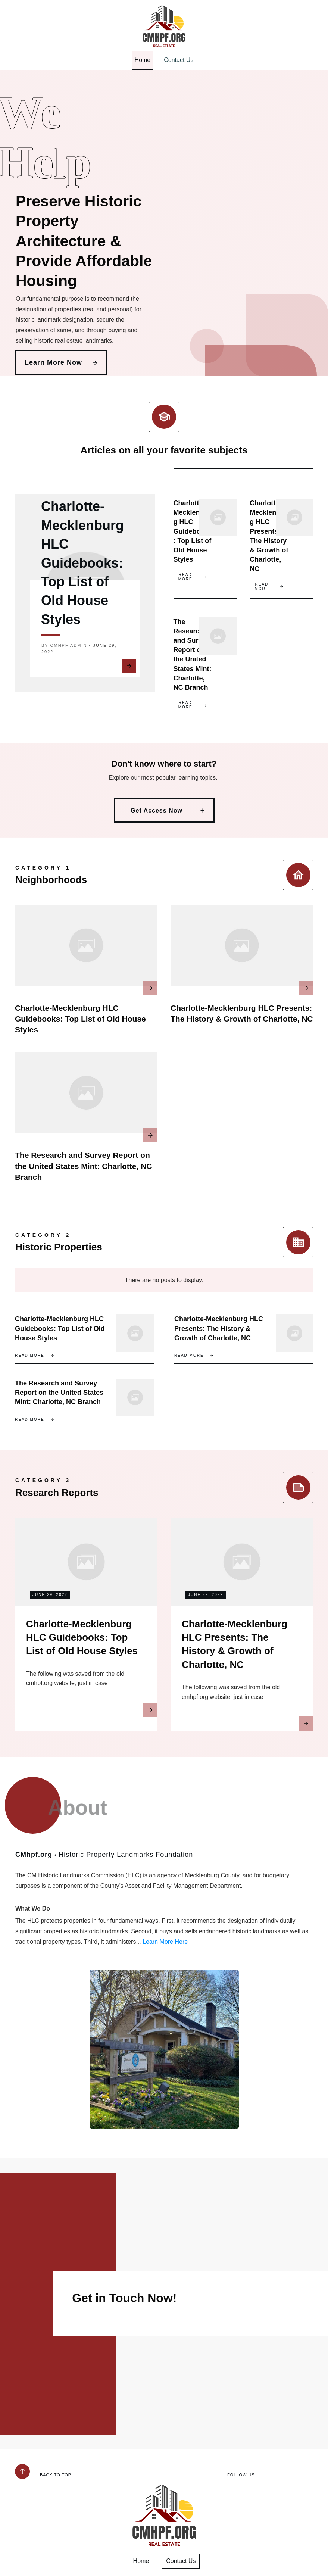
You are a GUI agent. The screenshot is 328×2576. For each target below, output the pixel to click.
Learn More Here (165, 1958)
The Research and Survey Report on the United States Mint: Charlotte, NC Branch (83, 1173)
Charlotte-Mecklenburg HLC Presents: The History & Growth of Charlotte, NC (218, 1336)
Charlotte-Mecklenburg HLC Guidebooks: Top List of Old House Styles (82, 565)
